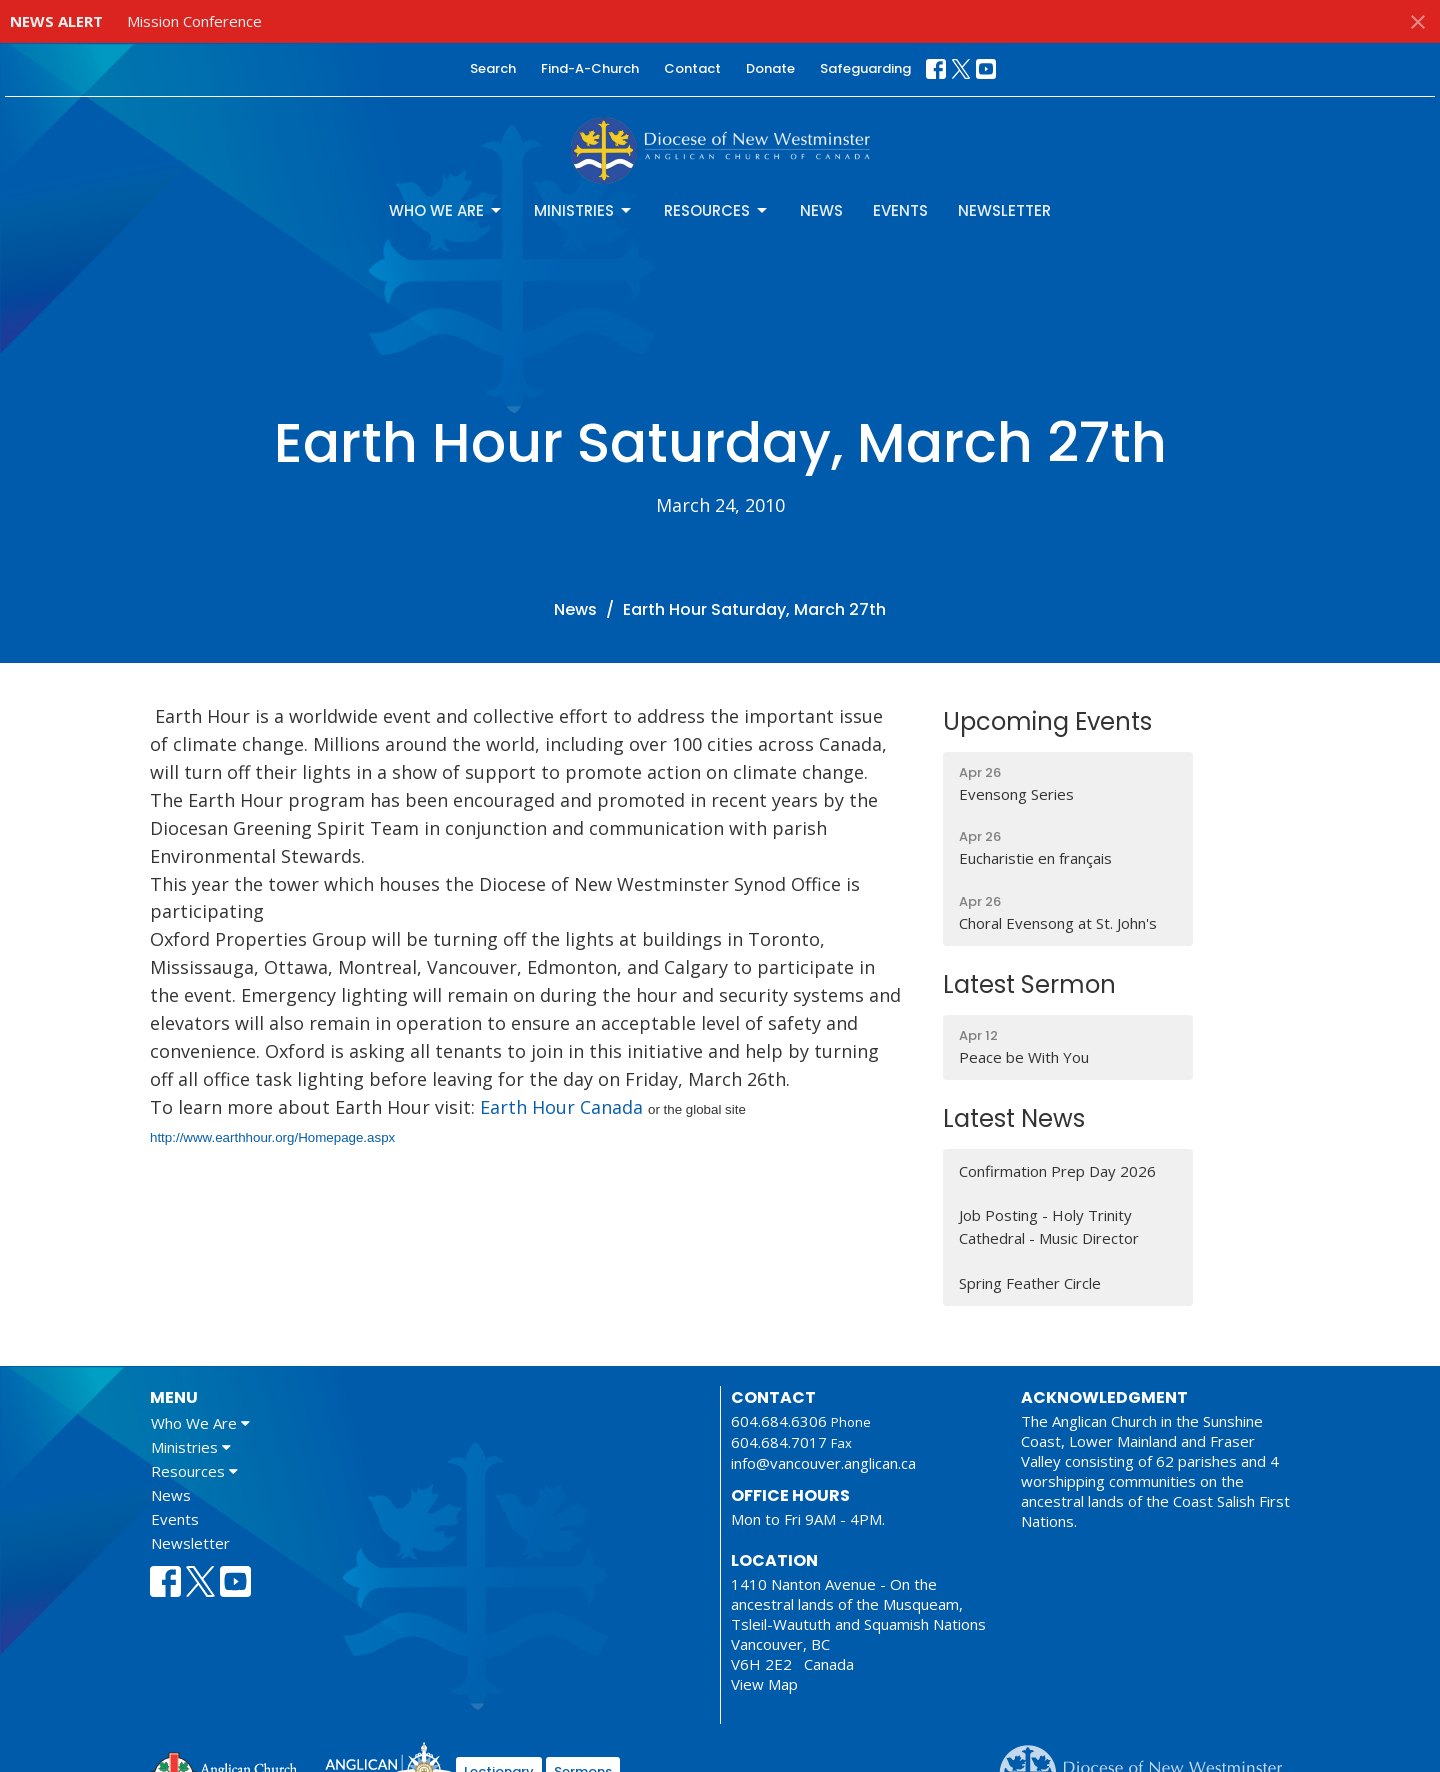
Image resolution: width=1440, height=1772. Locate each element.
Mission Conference (194, 21)
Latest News (1014, 1118)
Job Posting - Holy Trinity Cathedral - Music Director (1049, 1226)
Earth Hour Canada (564, 1107)
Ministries (584, 210)
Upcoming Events (1047, 721)
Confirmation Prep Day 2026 (1057, 1171)
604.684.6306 (779, 1421)
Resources (717, 210)
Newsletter (1004, 210)
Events (900, 210)
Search (493, 68)
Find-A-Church (590, 68)
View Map (764, 1684)
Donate (770, 68)
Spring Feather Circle (1030, 1283)
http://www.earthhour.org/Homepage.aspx (272, 1137)
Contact (692, 68)
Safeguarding (865, 68)
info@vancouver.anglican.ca (823, 1463)
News (821, 210)
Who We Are (446, 210)
